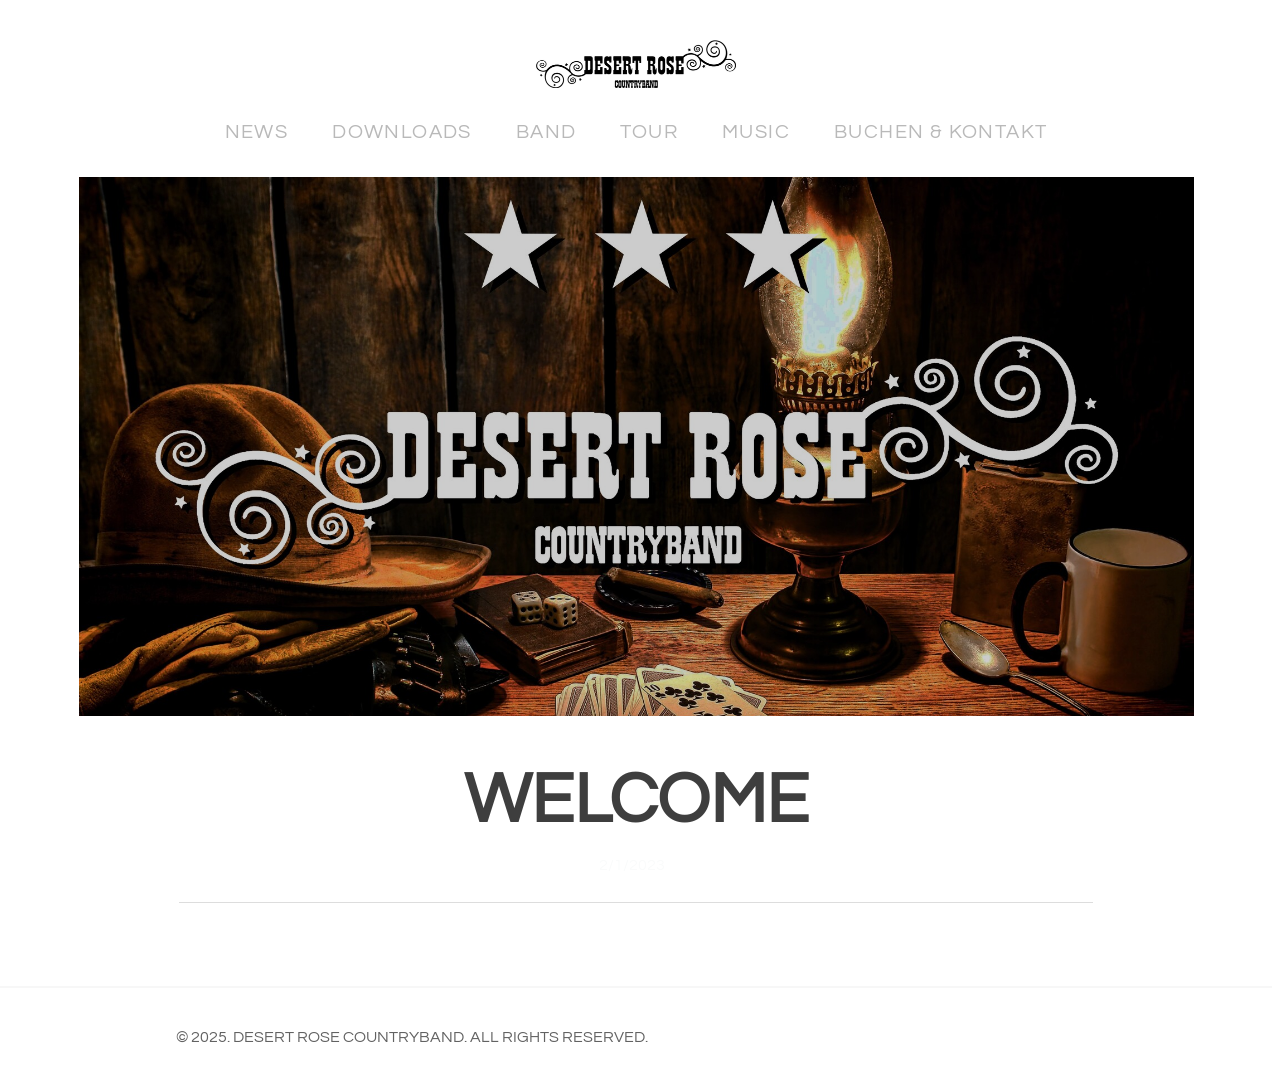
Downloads (402, 132)
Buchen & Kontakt (940, 132)
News (257, 132)
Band (546, 132)
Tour (649, 132)
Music (756, 132)
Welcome (636, 801)
